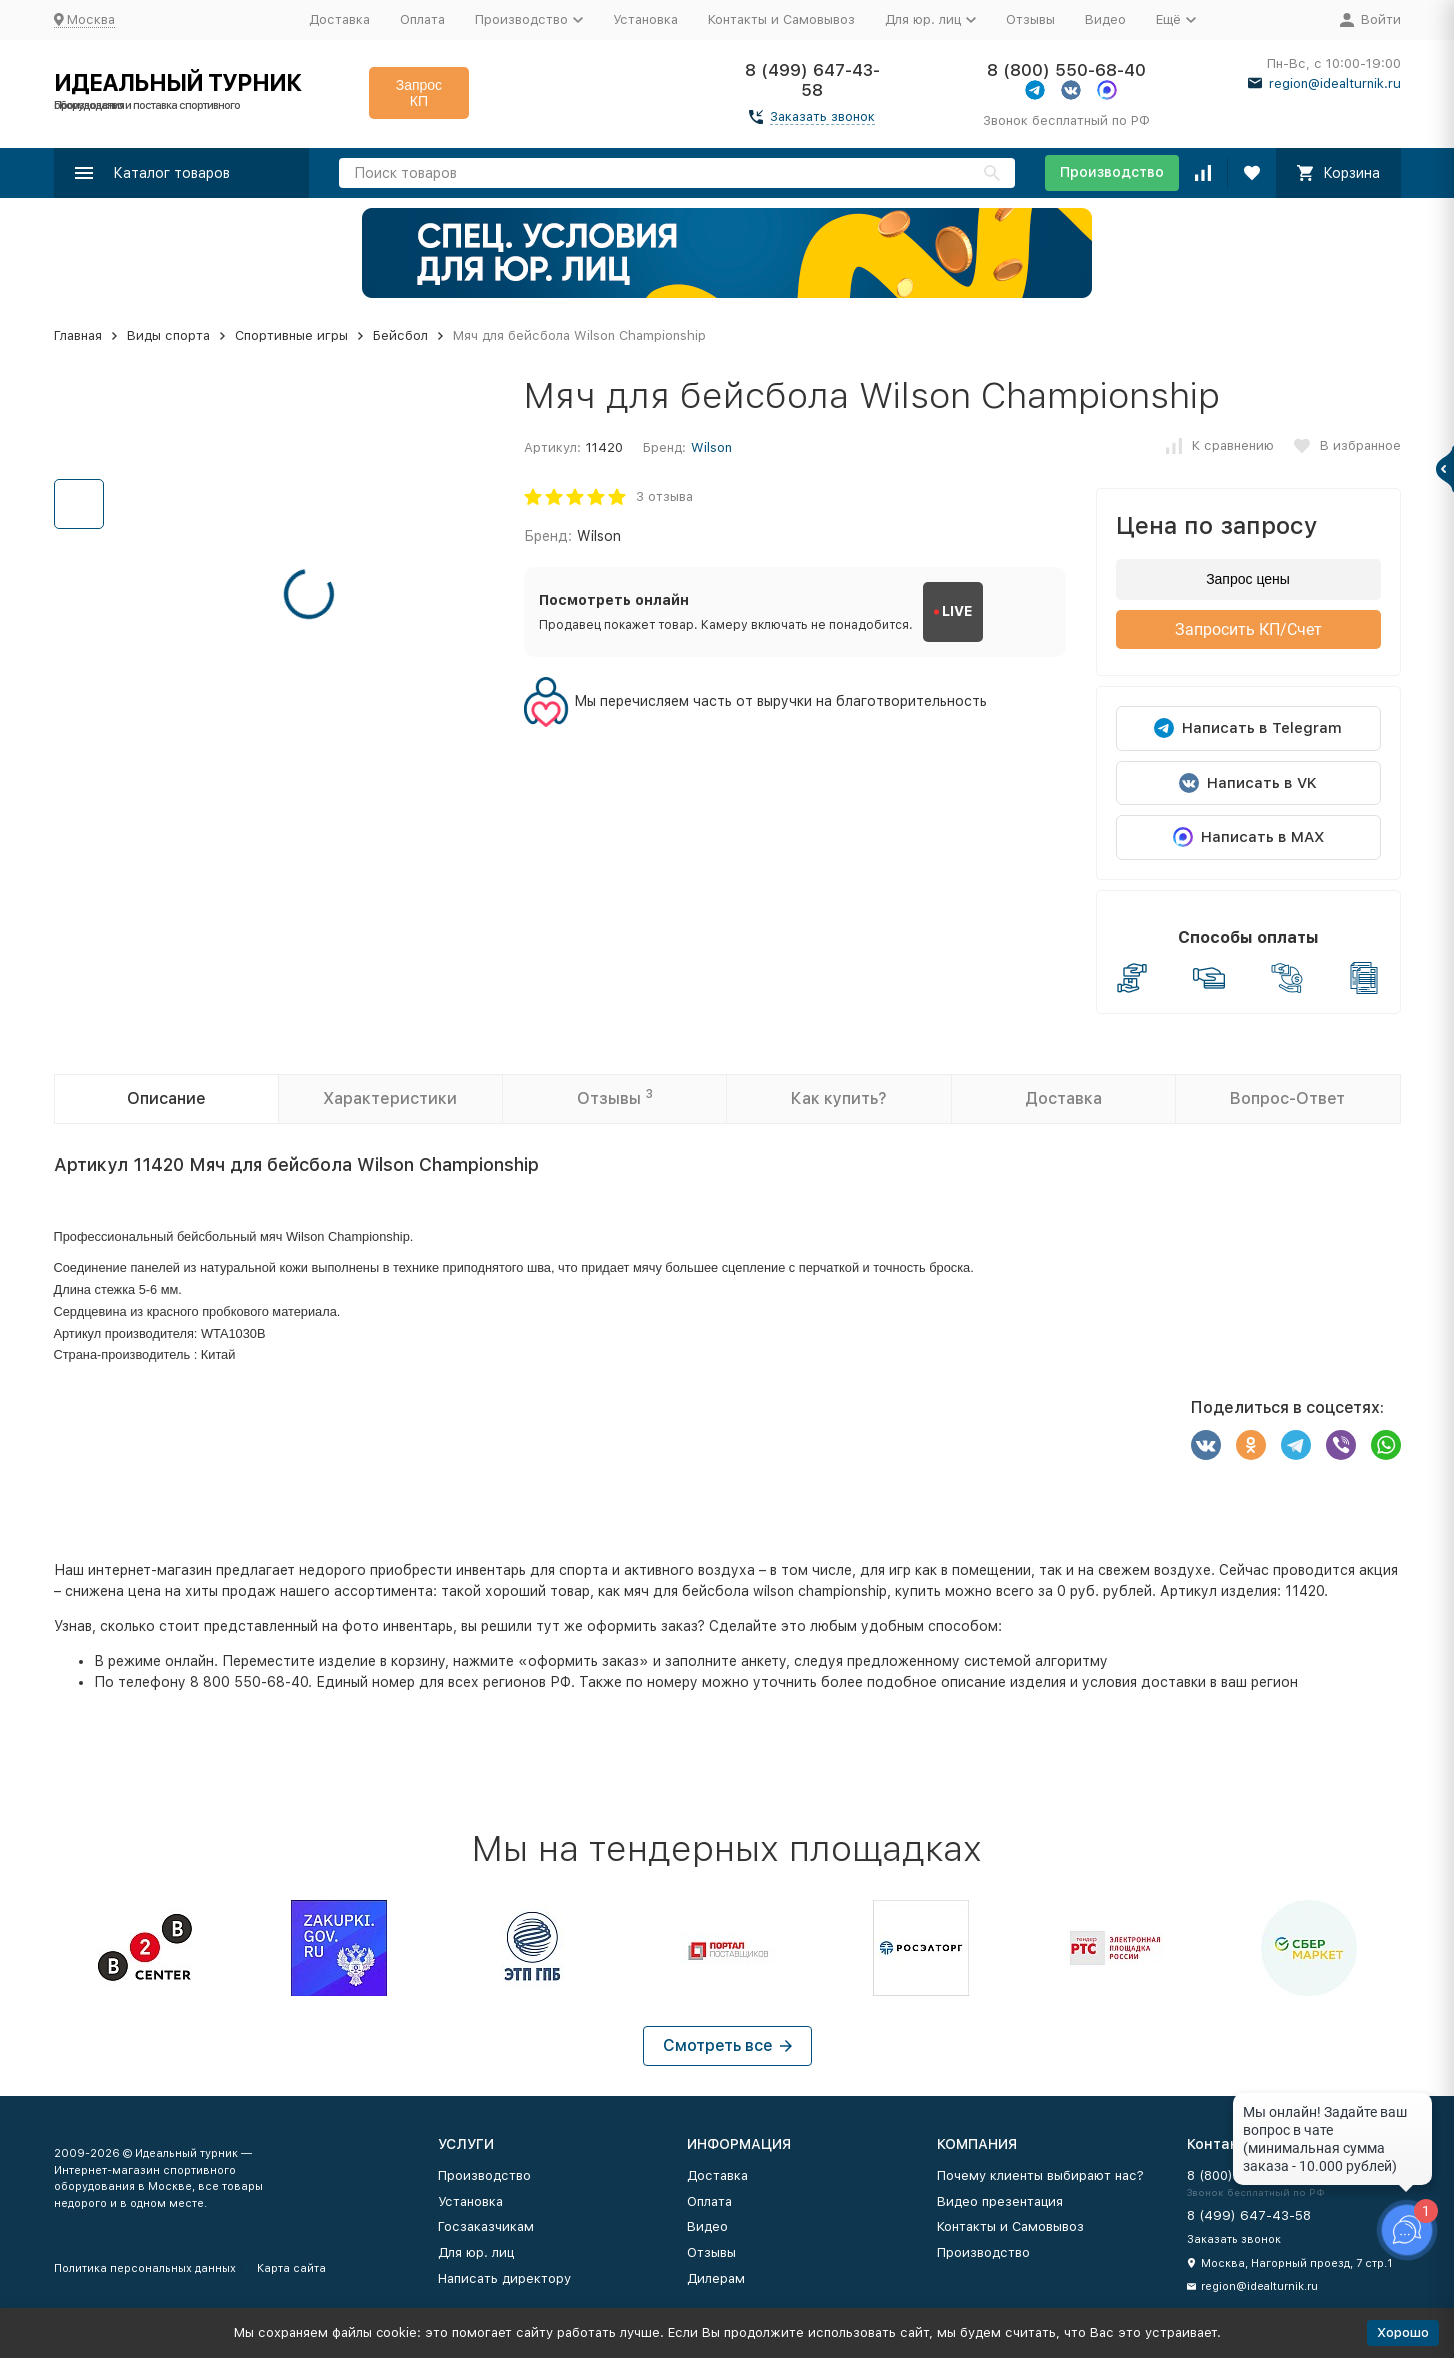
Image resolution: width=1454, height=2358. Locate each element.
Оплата (422, 19)
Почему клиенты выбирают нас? (1040, 2175)
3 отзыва (664, 496)
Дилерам (716, 2278)
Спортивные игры (291, 335)
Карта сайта (291, 2268)
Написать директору (504, 2278)
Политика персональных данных (145, 2268)
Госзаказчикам (486, 2226)
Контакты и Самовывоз (781, 19)
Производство (1112, 172)
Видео (1105, 19)
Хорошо (1403, 2332)
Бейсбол (400, 335)
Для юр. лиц (476, 2252)
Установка (645, 19)
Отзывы (1030, 19)
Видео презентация (1000, 2201)
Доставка (339, 19)
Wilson (711, 447)
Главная (78, 335)
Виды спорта (168, 335)
